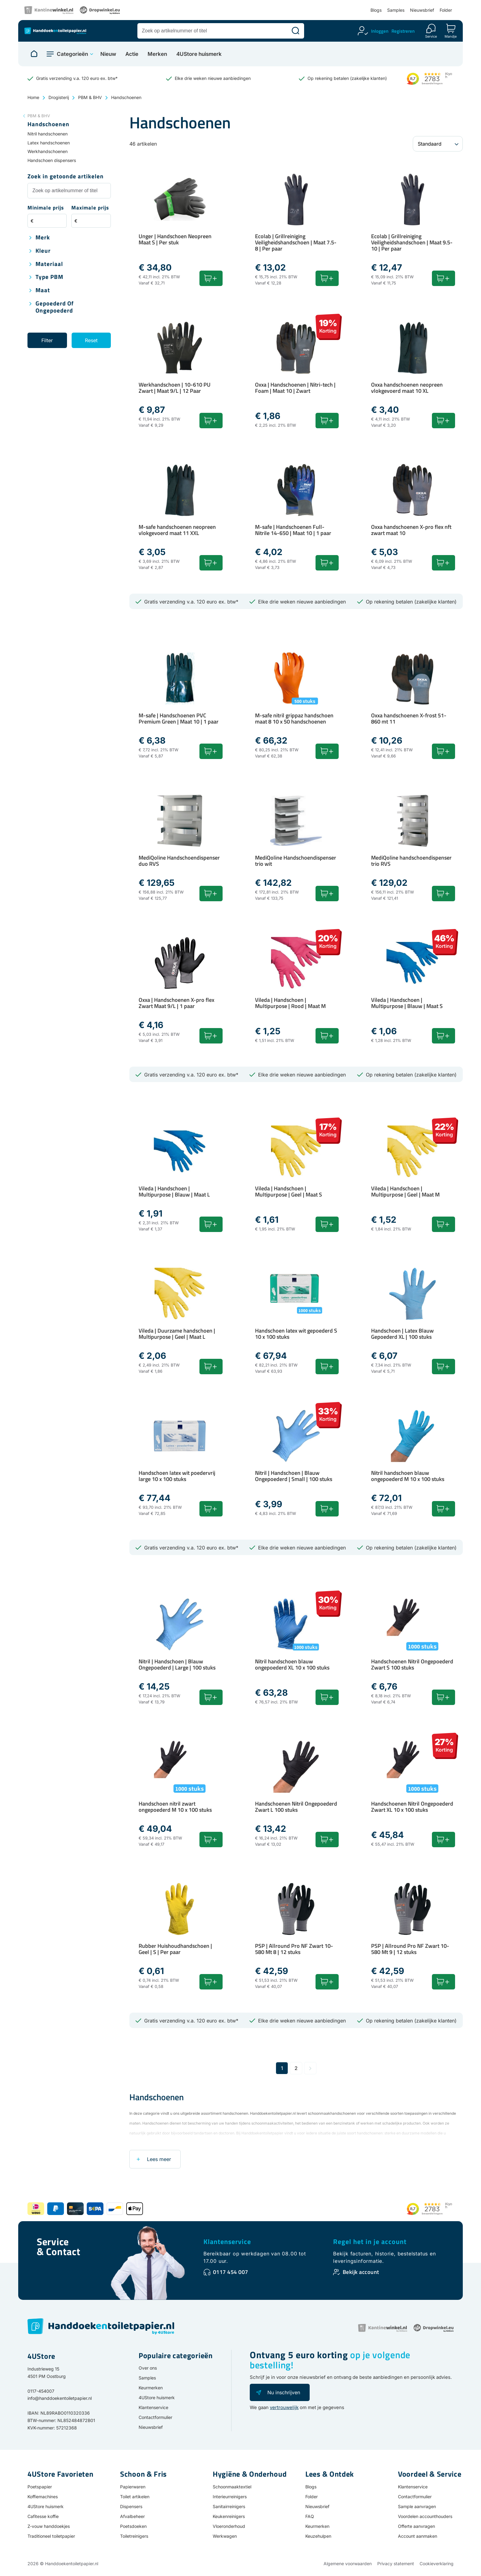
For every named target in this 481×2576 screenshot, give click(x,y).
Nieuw (108, 54)
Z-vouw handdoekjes (48, 2526)
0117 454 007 (230, 2272)
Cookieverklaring (437, 2563)
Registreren (403, 31)
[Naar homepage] (33, 54)
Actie (131, 54)
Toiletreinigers (134, 2536)
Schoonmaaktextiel (232, 2486)
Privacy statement (395, 2563)
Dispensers (131, 2506)
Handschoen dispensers (51, 160)
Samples (395, 10)
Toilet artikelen (134, 2496)
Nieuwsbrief (422, 10)
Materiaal (49, 264)
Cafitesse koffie (43, 2516)
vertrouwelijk (284, 2407)
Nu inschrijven (283, 2392)
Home (33, 97)
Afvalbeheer (132, 2516)
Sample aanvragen (417, 2506)
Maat (43, 290)
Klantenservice (227, 2241)
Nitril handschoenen (47, 133)
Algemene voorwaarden (348, 2563)
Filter (47, 340)
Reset (91, 340)
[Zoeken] (295, 31)
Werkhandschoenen (47, 151)
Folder (446, 10)
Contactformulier (155, 2417)
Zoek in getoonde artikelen (65, 176)
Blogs (376, 10)
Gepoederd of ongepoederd (55, 307)
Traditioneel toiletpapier (51, 2536)
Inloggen (379, 31)
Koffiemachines (42, 2496)
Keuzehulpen (318, 2536)
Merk (43, 238)
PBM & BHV (90, 97)
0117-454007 (40, 2391)
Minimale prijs (45, 208)
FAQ (309, 2516)
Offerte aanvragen (416, 2526)
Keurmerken (151, 2387)
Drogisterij (58, 97)
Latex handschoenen (48, 142)
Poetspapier (39, 2486)
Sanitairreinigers (229, 2506)
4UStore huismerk (199, 54)
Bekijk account (361, 2272)
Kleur (43, 251)
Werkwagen (225, 2536)
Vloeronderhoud (229, 2526)
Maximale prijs (90, 208)
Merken (157, 54)
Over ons (148, 2368)
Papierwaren (132, 2486)
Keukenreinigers (229, 2516)
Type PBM (49, 277)
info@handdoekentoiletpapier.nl (59, 2398)
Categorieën (72, 54)
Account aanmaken (417, 2536)
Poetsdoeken (133, 2526)
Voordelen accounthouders (425, 2516)
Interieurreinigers (230, 2496)
